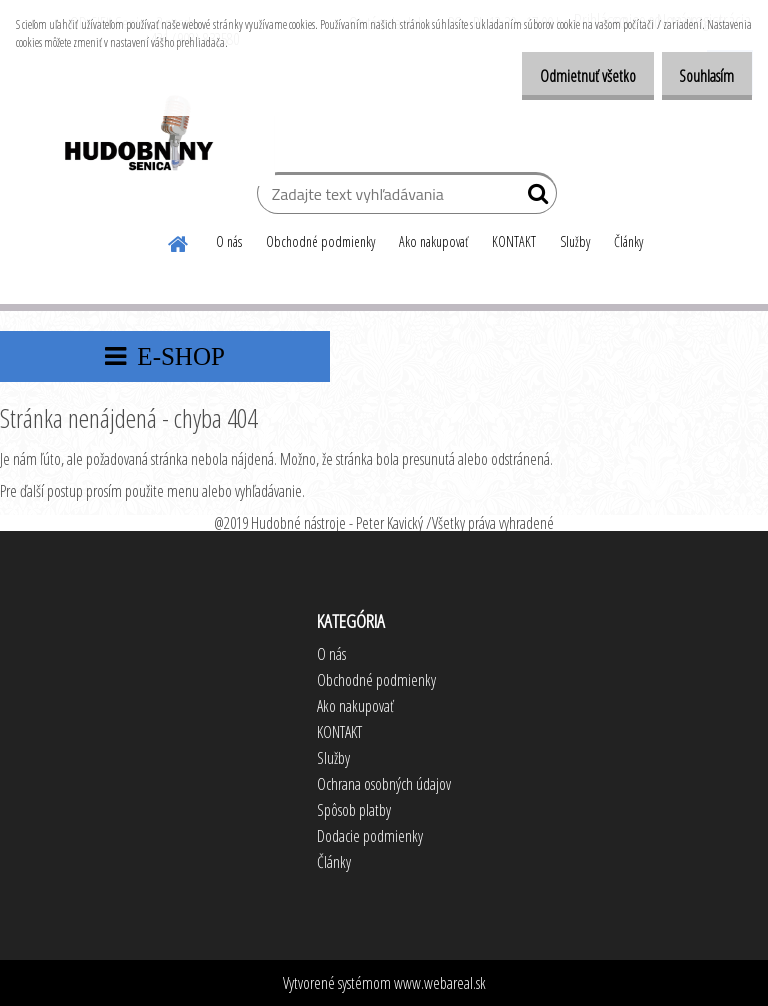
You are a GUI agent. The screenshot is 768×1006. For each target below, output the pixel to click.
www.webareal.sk (440, 983)
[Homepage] (179, 241)
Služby (575, 241)
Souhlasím (699, 76)
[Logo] (137, 136)
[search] (533, 198)
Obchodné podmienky (320, 241)
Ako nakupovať (433, 241)
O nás (229, 241)
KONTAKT (514, 241)
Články (628, 241)
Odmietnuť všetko (566, 76)
